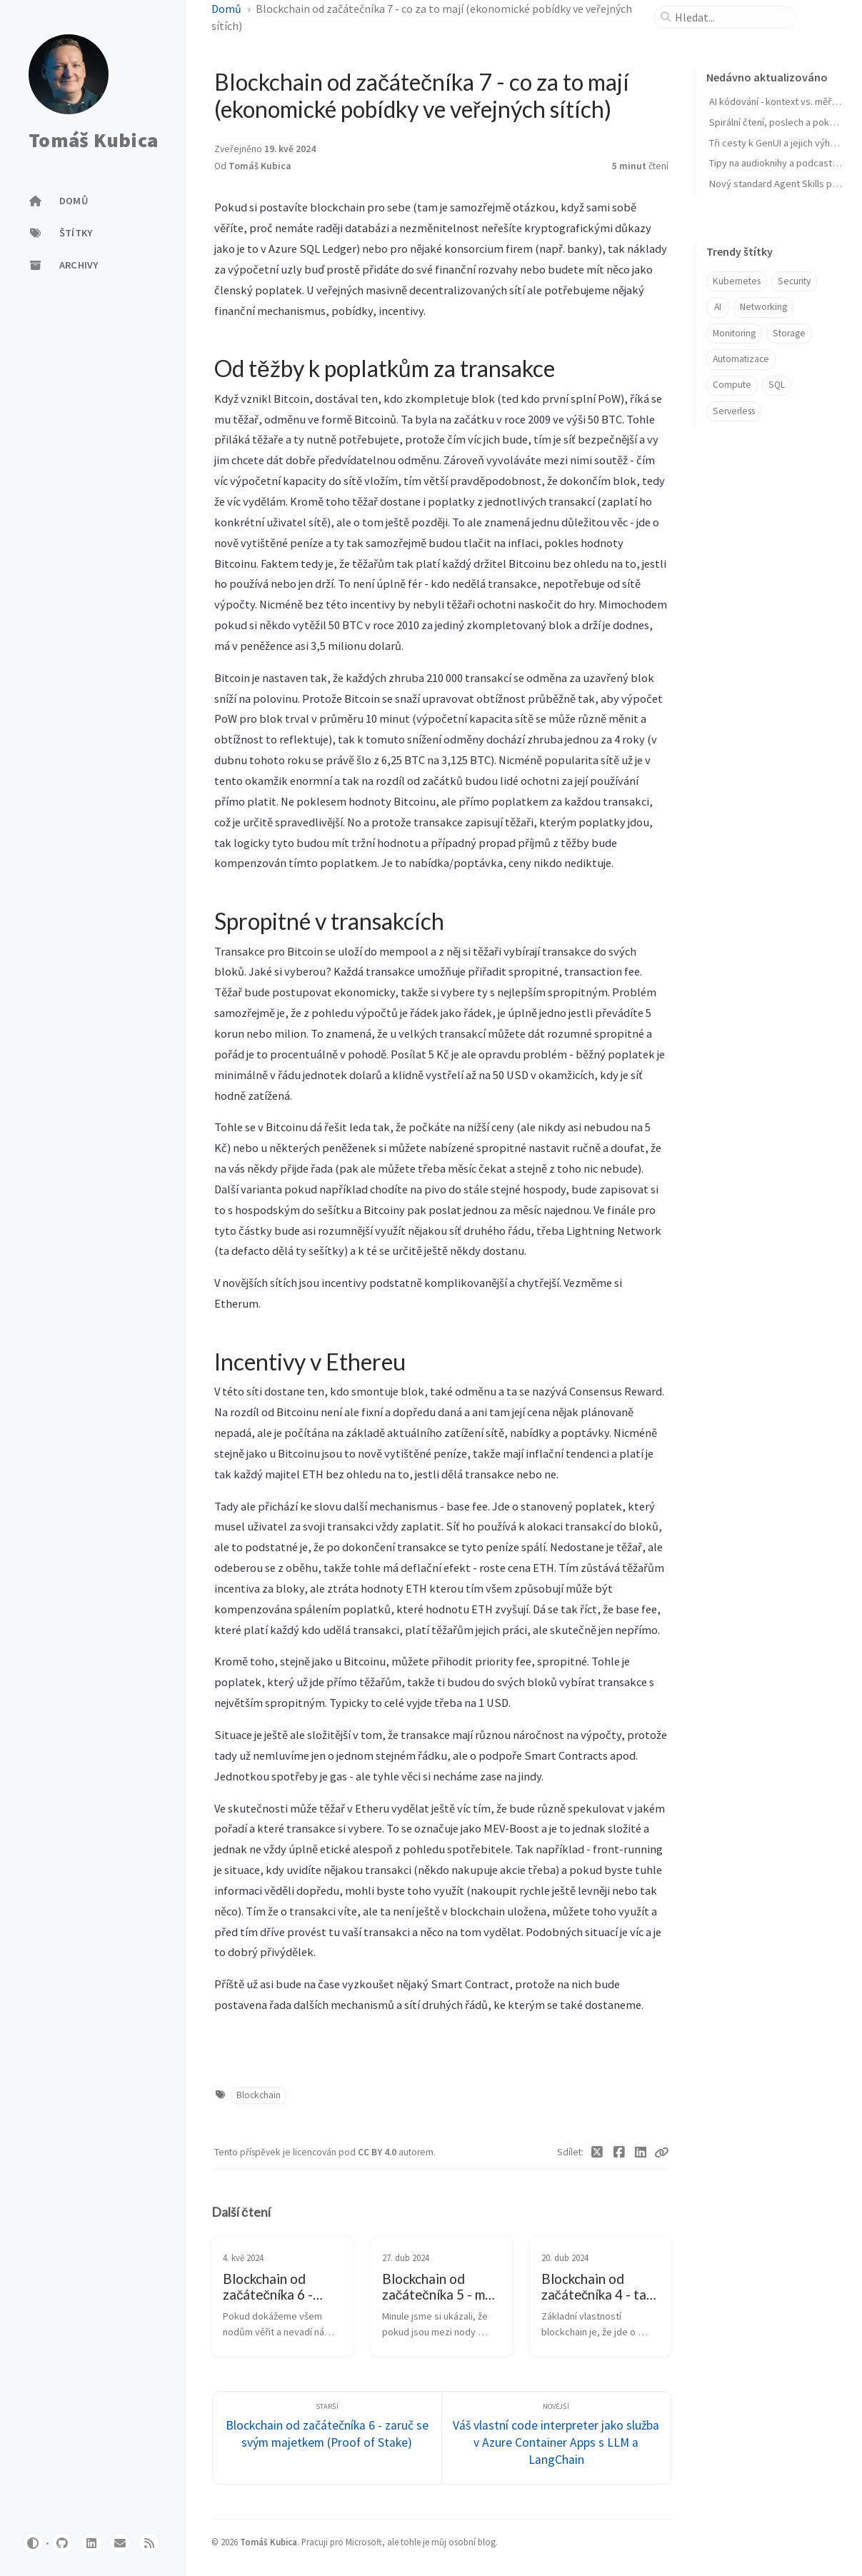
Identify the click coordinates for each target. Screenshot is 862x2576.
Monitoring (734, 333)
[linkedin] (91, 2543)
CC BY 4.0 (378, 2152)
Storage (789, 333)
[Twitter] (597, 2152)
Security (794, 281)
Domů (226, 8)
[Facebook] (619, 2152)
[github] (62, 2543)
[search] (730, 17)
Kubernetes (737, 281)
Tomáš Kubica (93, 141)
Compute (732, 385)
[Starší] (327, 2438)
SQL (776, 385)
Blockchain (258, 2095)
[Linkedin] (641, 2152)
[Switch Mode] (33, 2543)
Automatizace (741, 359)
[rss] (149, 2543)
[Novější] (556, 2438)
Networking (763, 307)
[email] (120, 2543)
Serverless (734, 411)
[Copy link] (661, 2152)
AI (717, 307)
